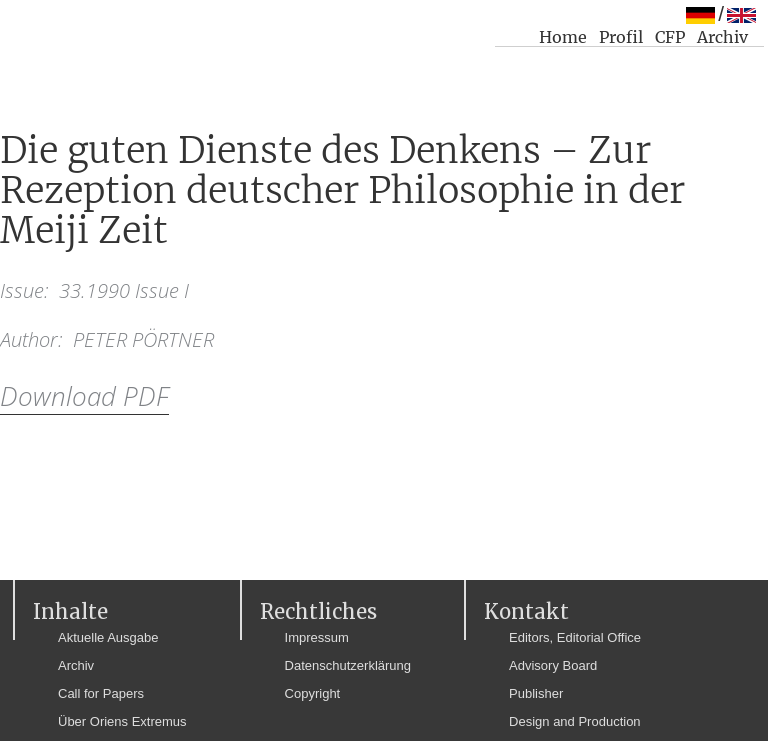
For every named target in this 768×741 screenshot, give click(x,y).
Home (563, 37)
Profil (621, 37)
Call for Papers (101, 693)
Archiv (722, 37)
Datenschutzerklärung (348, 665)
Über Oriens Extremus (122, 721)
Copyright (313, 693)
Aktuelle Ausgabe (108, 637)
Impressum (317, 637)
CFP (670, 37)
